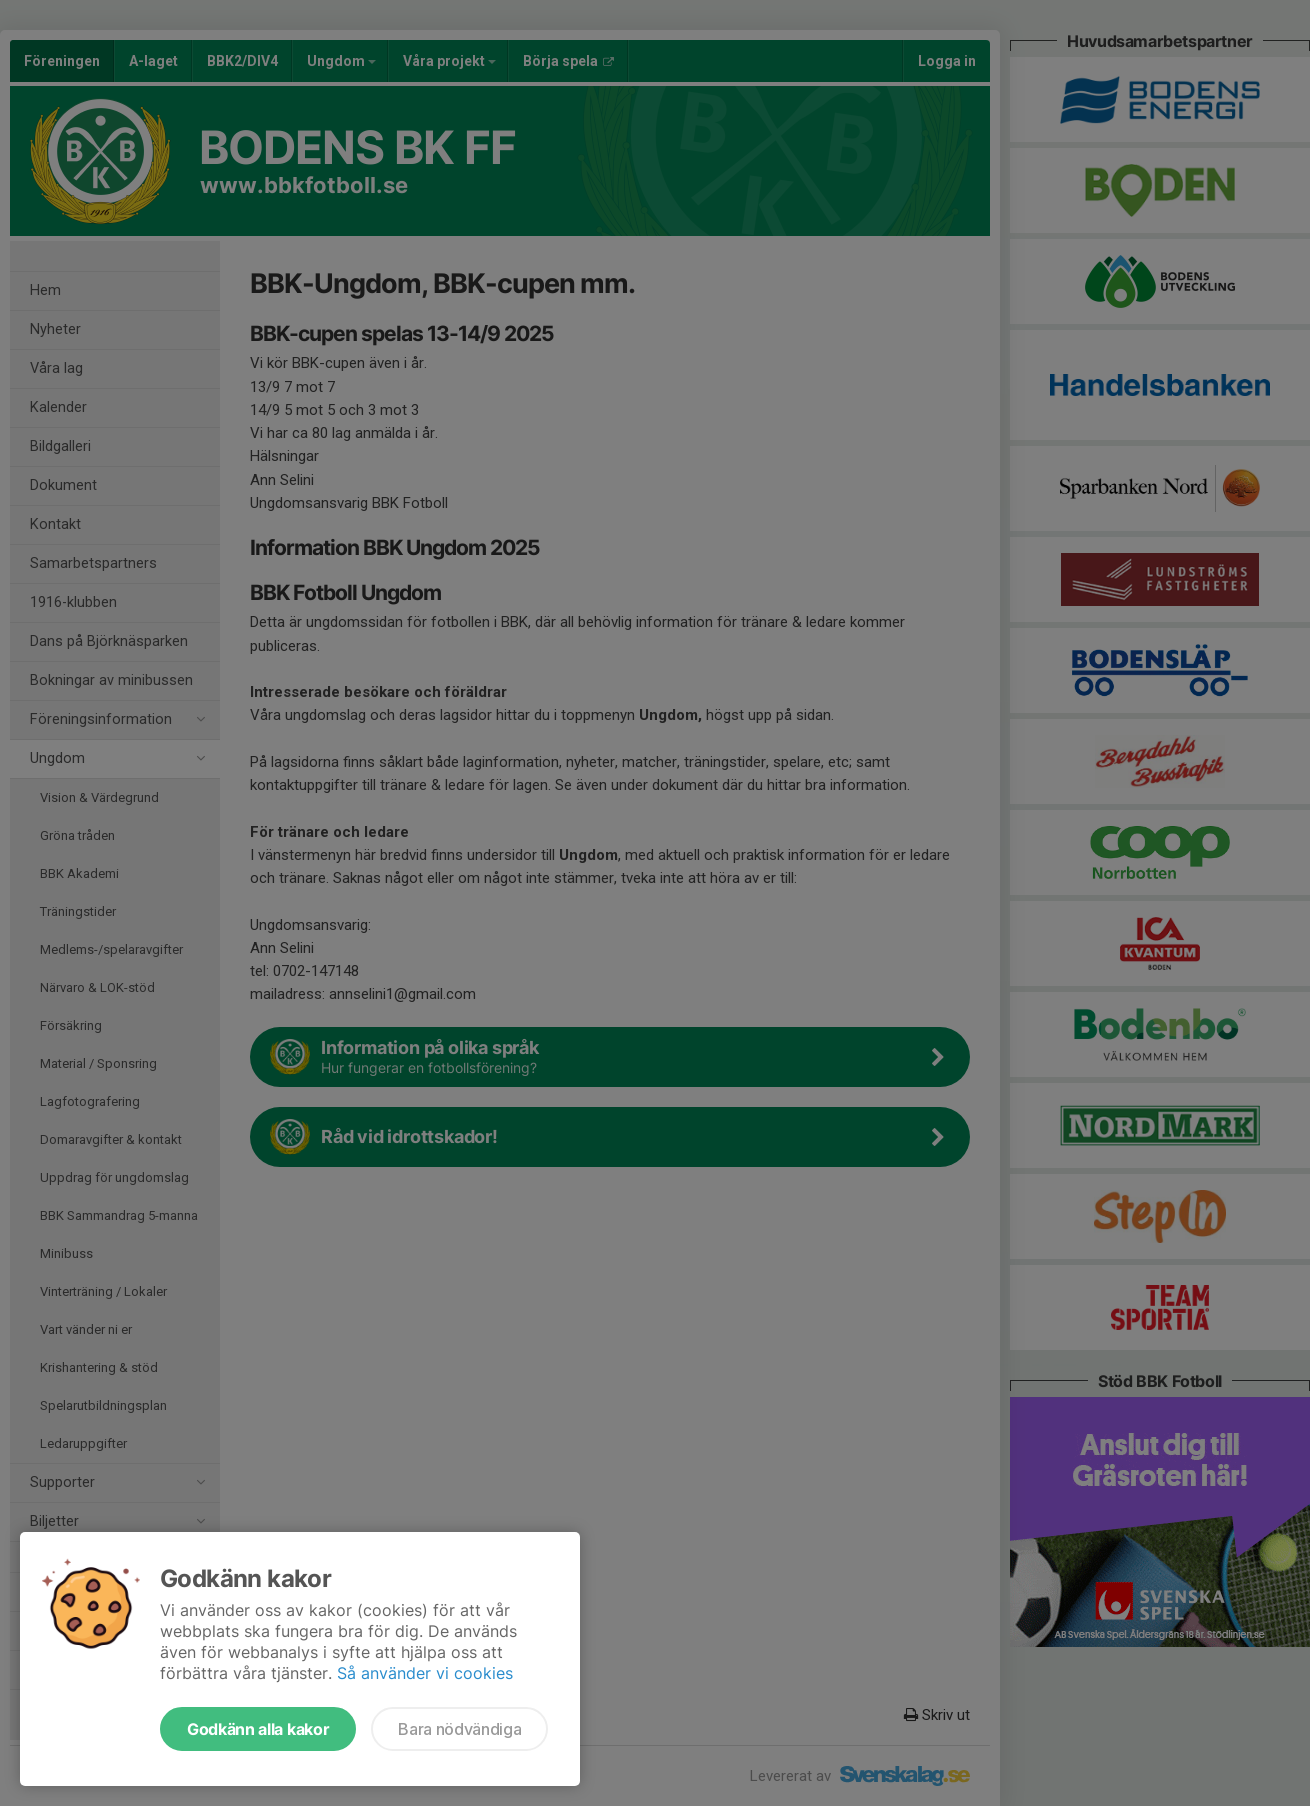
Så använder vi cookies (425, 1673)
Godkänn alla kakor (258, 1729)
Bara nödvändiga (459, 1729)
